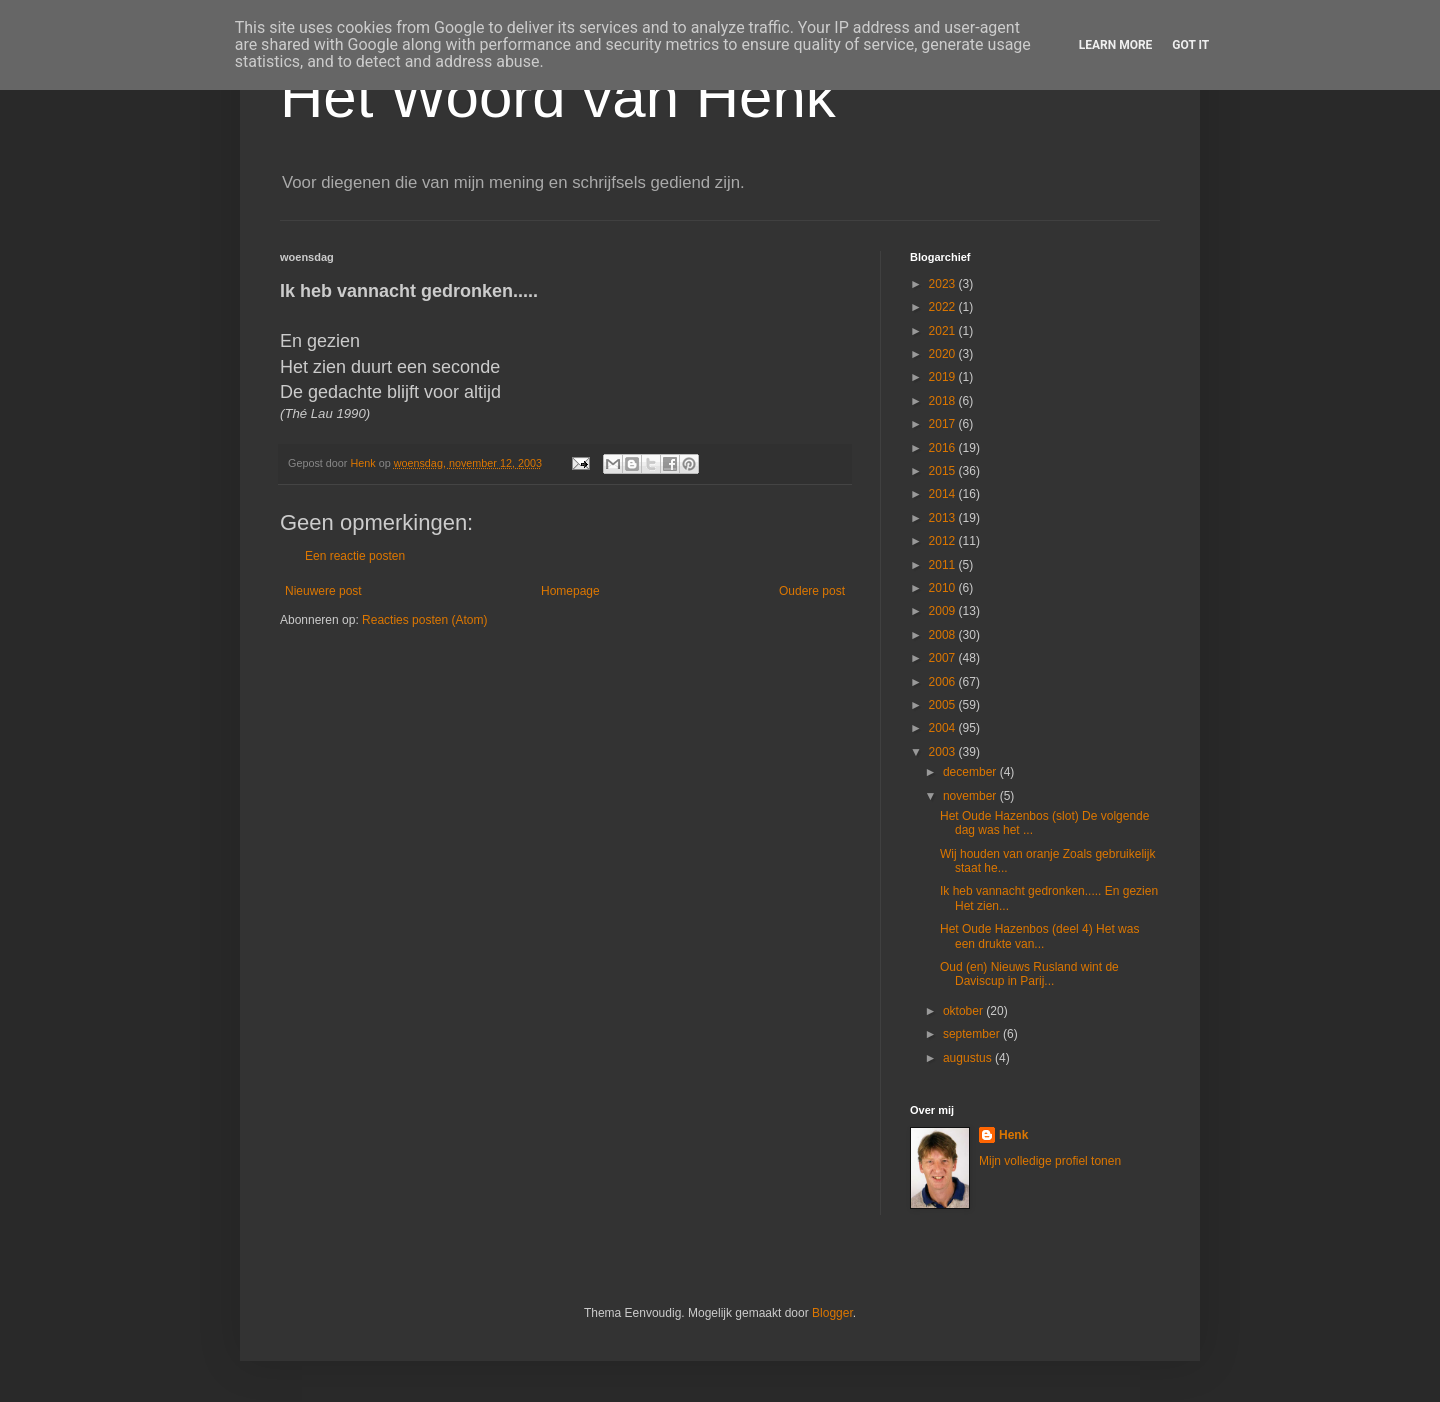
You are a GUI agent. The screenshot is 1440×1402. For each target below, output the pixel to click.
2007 (944, 658)
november (971, 796)
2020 (944, 354)
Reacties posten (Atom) (424, 620)
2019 (944, 377)
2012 (944, 541)
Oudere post (812, 591)
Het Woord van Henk (558, 96)
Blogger (832, 1313)
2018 (944, 401)
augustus (969, 1058)
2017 (944, 424)
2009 (944, 611)
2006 (944, 682)
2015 (944, 471)
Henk (1013, 1135)
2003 (944, 752)
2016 (944, 448)
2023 (944, 284)
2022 (944, 307)
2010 (944, 588)
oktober (964, 1011)
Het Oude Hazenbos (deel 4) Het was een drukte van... (1039, 936)
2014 (944, 494)
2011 (944, 565)
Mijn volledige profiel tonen (1050, 1161)
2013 (944, 518)
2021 (944, 331)
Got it (1190, 45)
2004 (944, 728)
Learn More (1116, 45)
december (971, 772)
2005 (944, 705)
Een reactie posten (355, 556)
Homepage (570, 591)
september (973, 1034)
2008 (944, 635)
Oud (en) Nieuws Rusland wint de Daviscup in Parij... (1029, 974)
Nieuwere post (323, 591)
